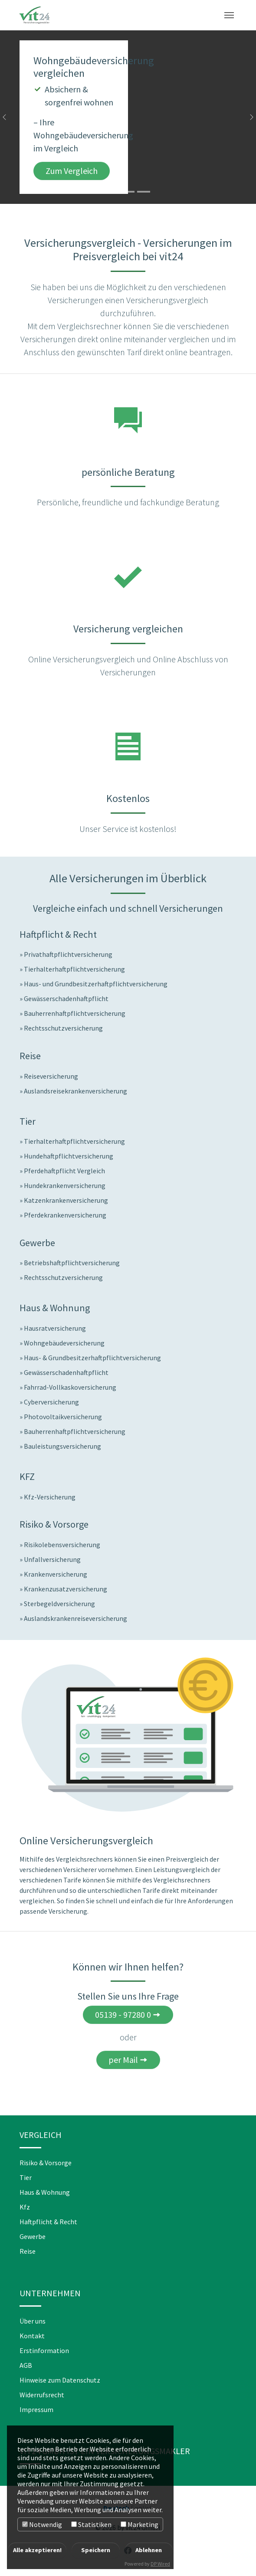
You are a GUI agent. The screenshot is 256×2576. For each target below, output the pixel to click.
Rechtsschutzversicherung (63, 1028)
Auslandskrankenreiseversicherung (75, 1618)
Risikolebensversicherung (62, 1544)
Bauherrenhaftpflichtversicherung (74, 1013)
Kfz (25, 2207)
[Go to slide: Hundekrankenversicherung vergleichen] (143, 192)
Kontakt (32, 2335)
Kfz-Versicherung (49, 1497)
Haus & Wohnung (45, 2192)
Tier (26, 2177)
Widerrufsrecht (42, 2394)
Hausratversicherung (55, 1328)
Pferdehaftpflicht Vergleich (64, 1170)
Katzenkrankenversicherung (66, 1200)
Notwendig (42, 2524)
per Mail (123, 2059)
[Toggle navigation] (229, 15)
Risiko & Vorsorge (46, 2162)
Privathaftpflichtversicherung (68, 954)
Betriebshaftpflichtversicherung (72, 1262)
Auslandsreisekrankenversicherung (75, 1091)
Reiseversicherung (51, 1076)
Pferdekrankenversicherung (65, 1215)
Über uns (33, 2321)
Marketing (139, 2524)
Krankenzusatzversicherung (65, 1588)
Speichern (95, 2550)
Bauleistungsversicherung (62, 1446)
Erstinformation (44, 2350)
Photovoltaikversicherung (63, 1416)
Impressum (36, 2409)
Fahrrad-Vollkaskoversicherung (70, 1387)
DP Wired (160, 2563)
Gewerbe (33, 2236)
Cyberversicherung (51, 1402)
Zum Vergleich (72, 170)
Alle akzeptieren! (37, 2550)
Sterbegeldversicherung (59, 1603)
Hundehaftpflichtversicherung (68, 1156)
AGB (26, 2365)
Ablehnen (148, 2550)
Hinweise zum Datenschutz (60, 2380)
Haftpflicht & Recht (48, 2221)
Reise (28, 2251)
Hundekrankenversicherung (64, 1185)
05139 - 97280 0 (123, 2014)
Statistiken (91, 2524)
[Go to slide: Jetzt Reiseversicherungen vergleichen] (128, 192)
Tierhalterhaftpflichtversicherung (74, 969)
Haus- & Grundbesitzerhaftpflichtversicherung (92, 1357)
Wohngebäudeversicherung (64, 1343)
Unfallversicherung (52, 1559)
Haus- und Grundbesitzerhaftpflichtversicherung (95, 983)
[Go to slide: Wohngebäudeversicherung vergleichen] (112, 192)
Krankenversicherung (55, 1574)
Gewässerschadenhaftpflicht (66, 998)
